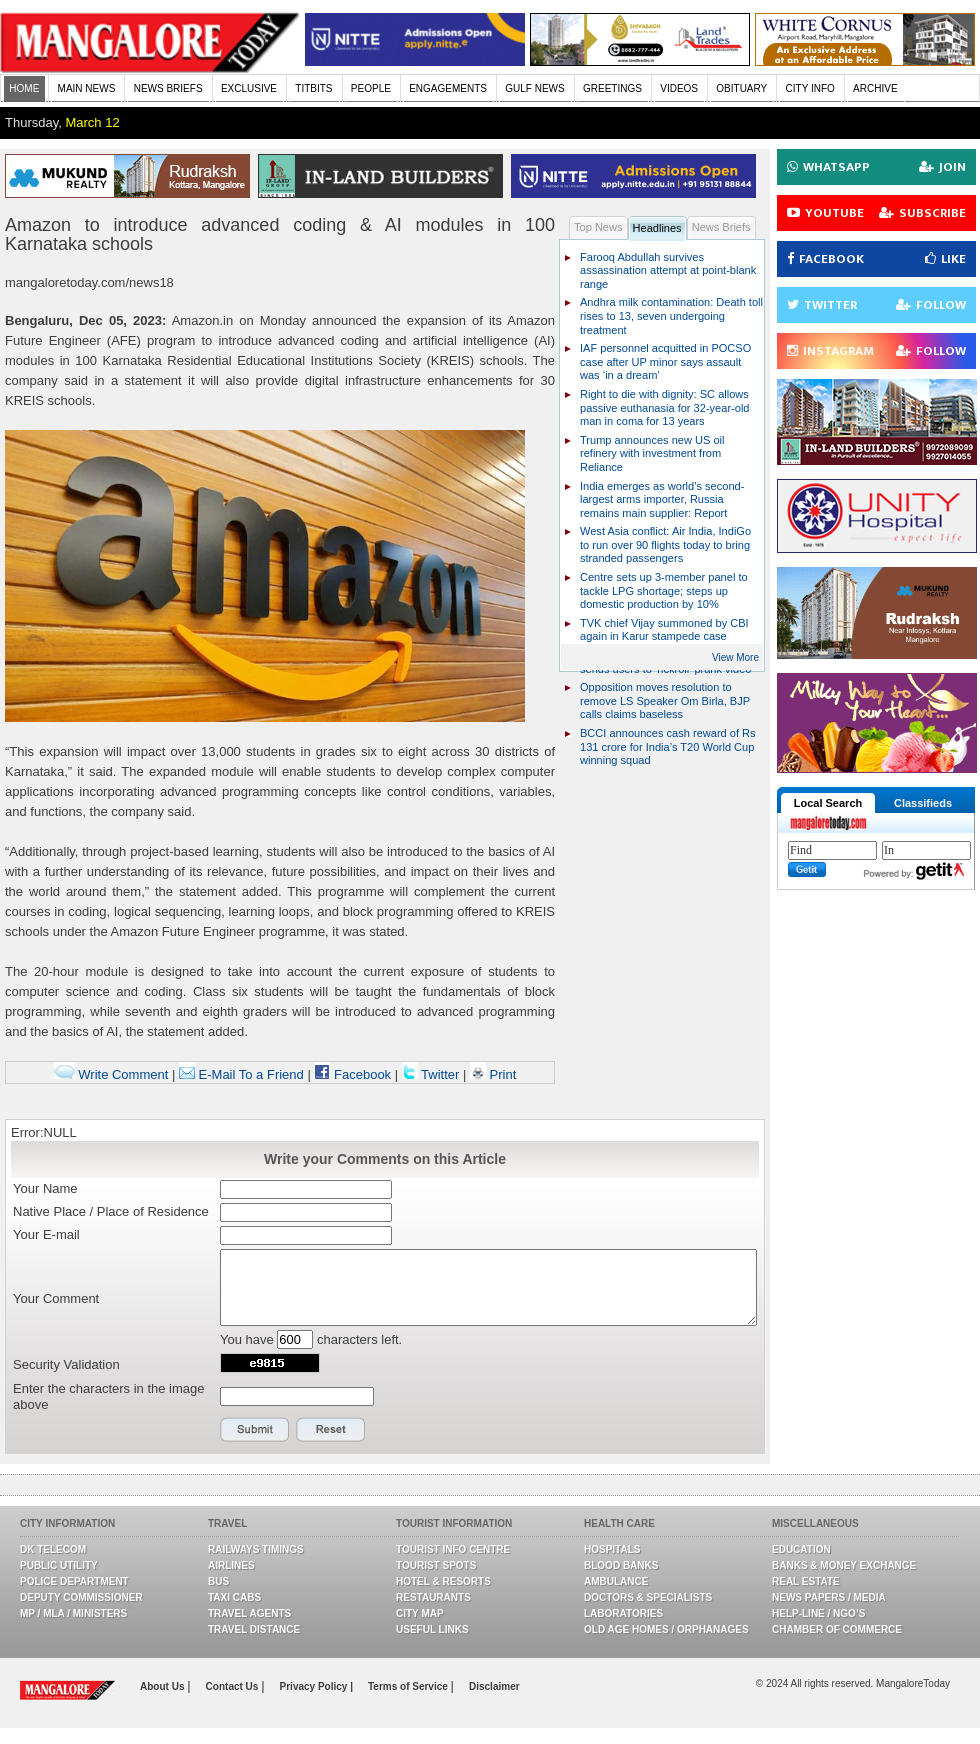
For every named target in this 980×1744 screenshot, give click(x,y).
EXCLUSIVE (249, 88)
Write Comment (111, 1074)
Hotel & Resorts (443, 1581)
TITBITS (313, 88)
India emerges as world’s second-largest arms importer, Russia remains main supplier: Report (662, 499)
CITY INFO (810, 88)
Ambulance (616, 1581)
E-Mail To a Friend (241, 1074)
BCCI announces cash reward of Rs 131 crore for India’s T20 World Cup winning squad (668, 746)
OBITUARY (741, 88)
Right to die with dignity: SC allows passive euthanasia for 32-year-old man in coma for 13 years (665, 407)
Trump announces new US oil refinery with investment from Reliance (652, 453)
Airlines (231, 1565)
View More (735, 657)
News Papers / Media (829, 1597)
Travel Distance (254, 1629)
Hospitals (612, 1549)
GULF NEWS (534, 88)
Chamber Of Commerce (837, 1629)
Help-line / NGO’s (818, 1613)
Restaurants (433, 1597)
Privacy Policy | (316, 1686)
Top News (598, 227)
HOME (24, 88)
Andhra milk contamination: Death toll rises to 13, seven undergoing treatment (671, 315)
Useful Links (432, 1629)
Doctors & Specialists (648, 1597)
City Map (420, 1613)
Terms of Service (409, 1686)
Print (493, 1074)
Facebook (352, 1074)
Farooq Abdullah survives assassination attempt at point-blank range (668, 270)
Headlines (657, 228)
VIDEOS (679, 88)
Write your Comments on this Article (385, 1159)
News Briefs (721, 227)
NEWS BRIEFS (168, 88)
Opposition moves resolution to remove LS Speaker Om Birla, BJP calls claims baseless (665, 700)
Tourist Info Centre (453, 1549)
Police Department (74, 1581)
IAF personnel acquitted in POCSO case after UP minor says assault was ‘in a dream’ (665, 361)
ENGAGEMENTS (448, 88)
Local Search (828, 803)
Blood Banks (621, 1565)
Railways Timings (256, 1549)
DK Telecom (53, 1549)
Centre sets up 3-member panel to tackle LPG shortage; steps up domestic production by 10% (664, 590)
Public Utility (59, 1565)
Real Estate (806, 1581)
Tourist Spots (436, 1565)
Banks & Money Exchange (844, 1565)
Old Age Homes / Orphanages (666, 1629)
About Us (163, 1686)
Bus (218, 1581)
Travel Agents (249, 1613)
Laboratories (623, 1613)
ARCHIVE (875, 88)
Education (801, 1549)
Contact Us (234, 1686)
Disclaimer (494, 1686)
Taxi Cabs (234, 1597)
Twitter (432, 1074)
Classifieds (923, 803)
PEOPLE (371, 88)
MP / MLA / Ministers (73, 1613)
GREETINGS (612, 88)
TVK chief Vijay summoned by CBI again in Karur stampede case (664, 630)
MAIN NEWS (87, 88)
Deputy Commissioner (81, 1597)
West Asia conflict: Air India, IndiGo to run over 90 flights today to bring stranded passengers (665, 544)
